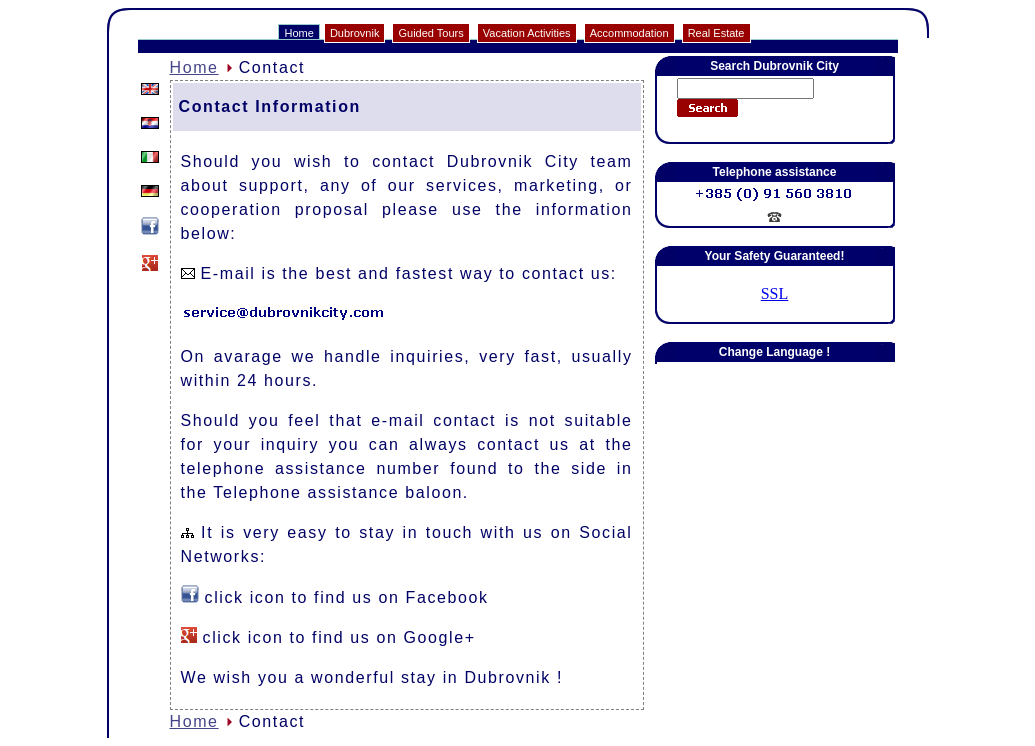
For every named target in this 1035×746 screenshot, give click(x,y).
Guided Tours (430, 33)
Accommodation (629, 33)
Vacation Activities (527, 33)
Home (298, 33)
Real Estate (716, 33)
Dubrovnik (355, 33)
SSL (775, 293)
